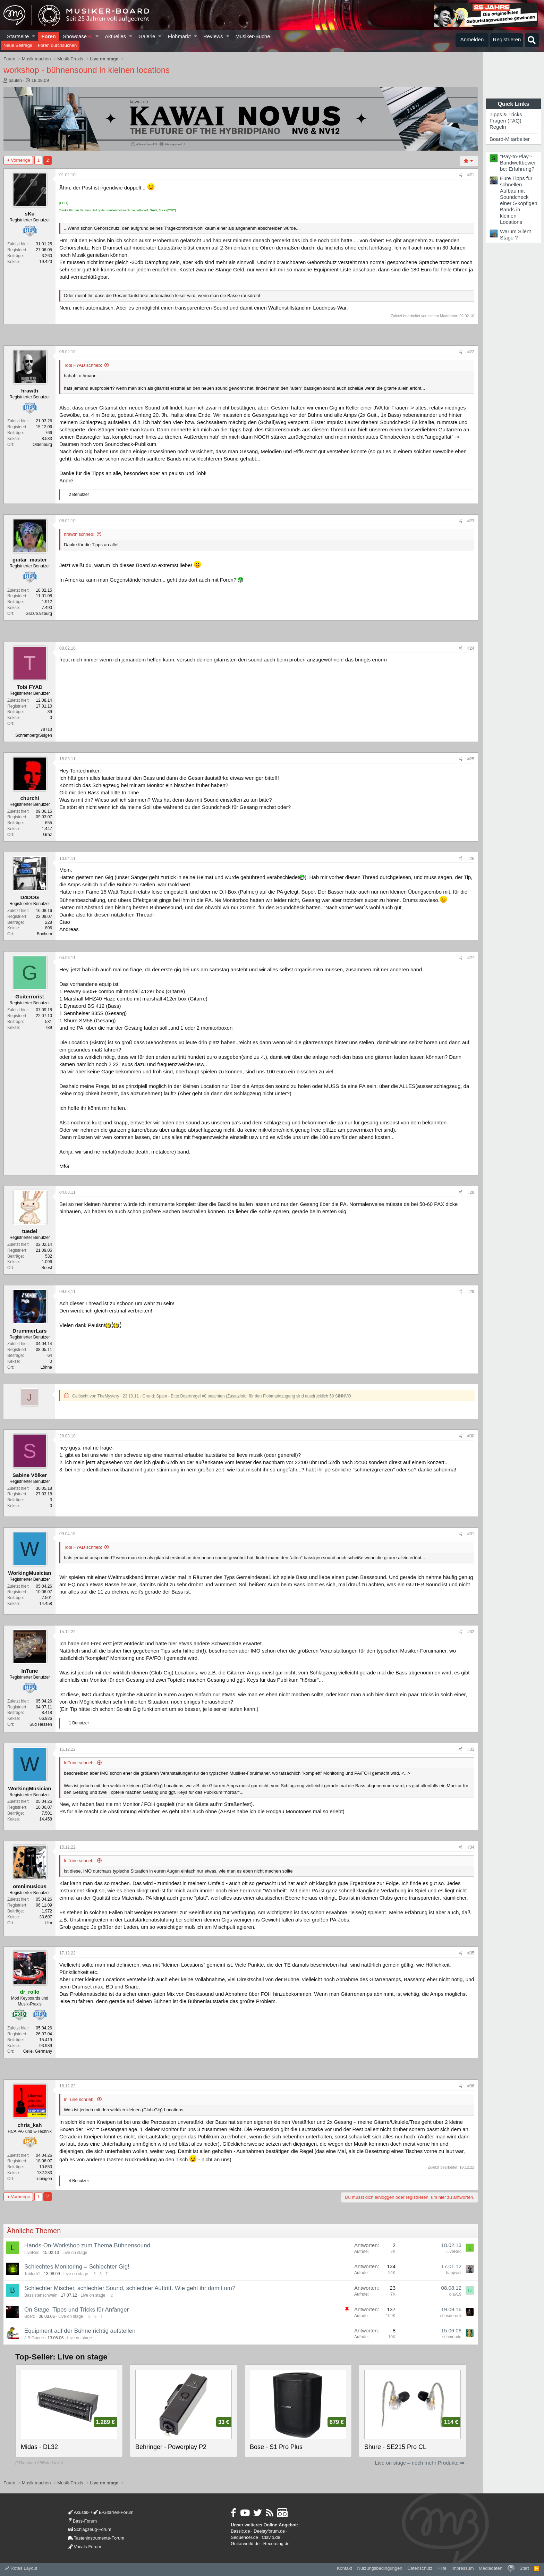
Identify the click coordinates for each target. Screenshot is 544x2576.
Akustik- (79, 2512)
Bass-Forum (82, 2521)
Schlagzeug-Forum (89, 2529)
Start (524, 2568)
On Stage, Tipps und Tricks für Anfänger (76, 2309)
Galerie (146, 36)
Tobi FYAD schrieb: (83, 365)
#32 (470, 1631)
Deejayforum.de (269, 2531)
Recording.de (276, 2543)
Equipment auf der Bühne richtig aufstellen (79, 2331)
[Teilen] (460, 175)
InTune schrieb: (79, 1762)
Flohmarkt (179, 36)
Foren (48, 36)
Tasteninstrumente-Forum (96, 2538)
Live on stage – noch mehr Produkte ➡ (420, 2463)
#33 (470, 1749)
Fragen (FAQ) (505, 121)
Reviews (213, 36)
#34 (470, 1847)
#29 (470, 1291)
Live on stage (74, 2252)
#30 (470, 1436)
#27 (470, 957)
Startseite (18, 36)
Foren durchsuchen (57, 45)
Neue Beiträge (17, 45)
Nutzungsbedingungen (379, 2568)
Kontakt (344, 2568)
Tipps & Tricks (506, 114)
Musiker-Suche (252, 36)
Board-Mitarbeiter (510, 139)
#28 (470, 1192)
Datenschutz (419, 2568)
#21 (470, 174)
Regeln (498, 127)
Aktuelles (115, 36)
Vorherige (20, 160)
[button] (33, 36)
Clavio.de (271, 2537)
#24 (470, 648)
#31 (470, 1533)
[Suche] (532, 40)
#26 (470, 858)
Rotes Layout (21, 2568)
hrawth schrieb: (79, 534)
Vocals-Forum (84, 2546)
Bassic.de (240, 2531)
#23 (470, 520)
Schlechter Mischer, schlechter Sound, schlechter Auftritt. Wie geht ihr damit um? (130, 2288)
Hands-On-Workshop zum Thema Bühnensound (87, 2245)
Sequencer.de (244, 2537)
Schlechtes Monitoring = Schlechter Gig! (76, 2266)
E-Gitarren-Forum (113, 2512)
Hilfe (442, 2568)
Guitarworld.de (245, 2543)
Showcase (77, 36)
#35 (470, 1953)
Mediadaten (490, 2568)
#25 (470, 759)
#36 (470, 2086)
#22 (470, 351)
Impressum (462, 2568)
